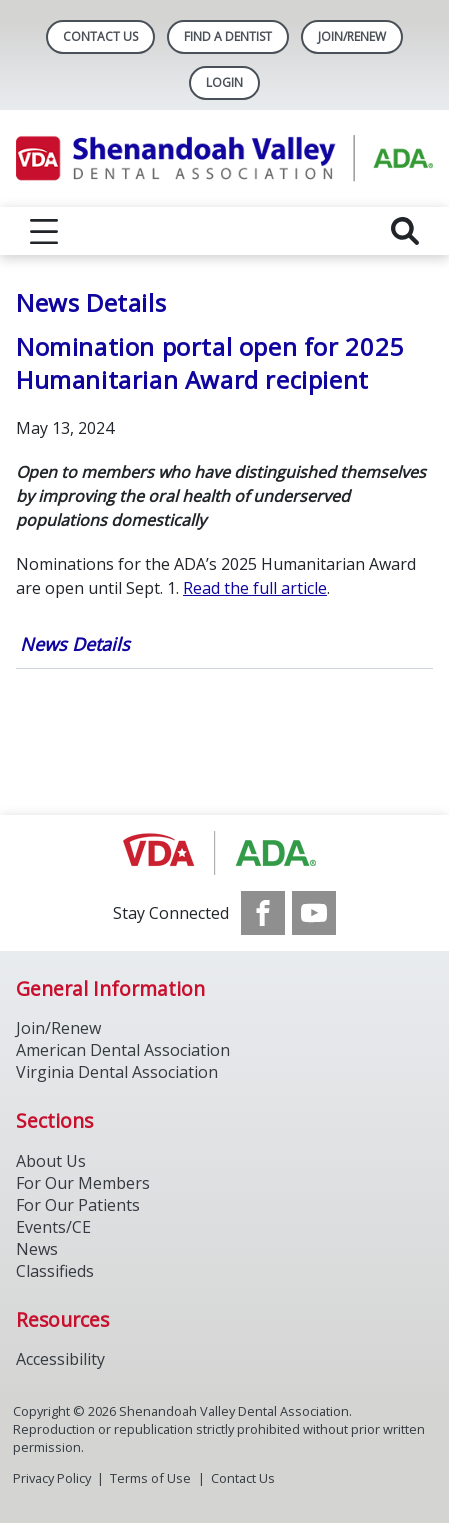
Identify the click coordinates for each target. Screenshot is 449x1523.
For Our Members (83, 1183)
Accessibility (60, 1359)
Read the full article (255, 588)
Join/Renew (352, 36)
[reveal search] (405, 231)
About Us (51, 1161)
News (37, 1249)
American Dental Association (123, 1050)
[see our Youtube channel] (314, 913)
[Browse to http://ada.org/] (224, 853)
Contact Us (100, 36)
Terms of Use (150, 1478)
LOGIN (224, 82)
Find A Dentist (228, 36)
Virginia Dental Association (117, 1072)
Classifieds (55, 1271)
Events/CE (53, 1227)
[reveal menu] (44, 231)
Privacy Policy (52, 1478)
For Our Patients (78, 1205)
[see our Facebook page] (263, 913)
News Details (75, 644)
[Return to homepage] (224, 158)
